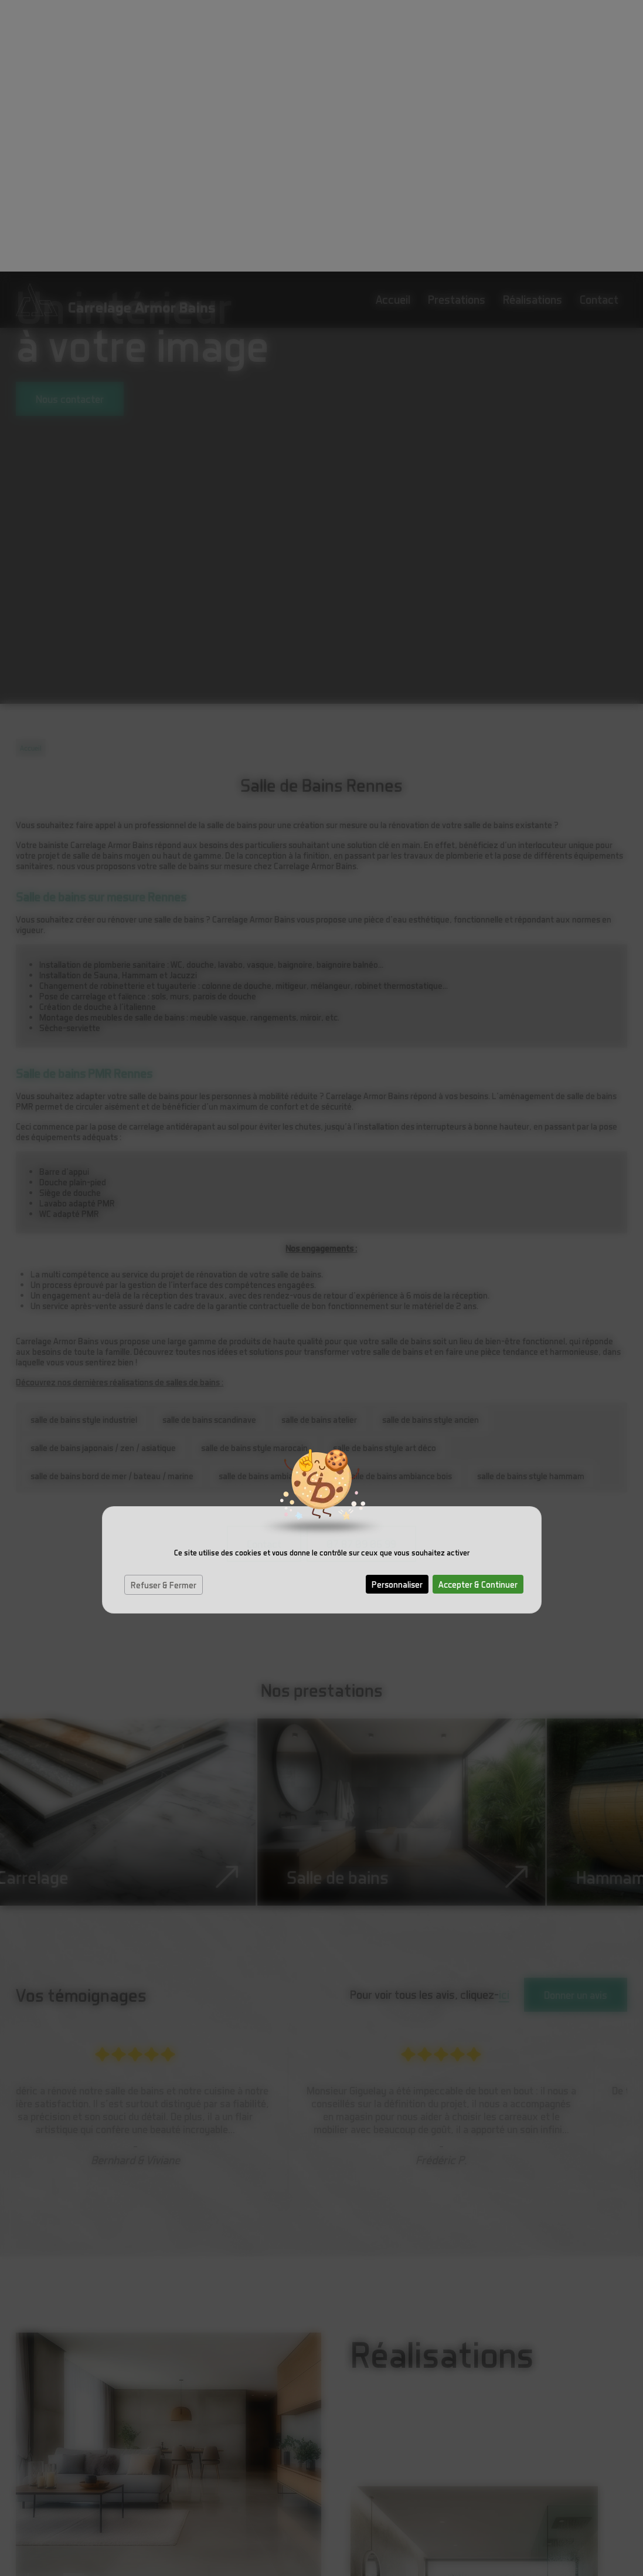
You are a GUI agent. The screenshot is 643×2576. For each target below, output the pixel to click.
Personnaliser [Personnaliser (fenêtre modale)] (397, 1312)
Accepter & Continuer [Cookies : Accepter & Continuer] (478, 1312)
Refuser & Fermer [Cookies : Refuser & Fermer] (163, 1313)
